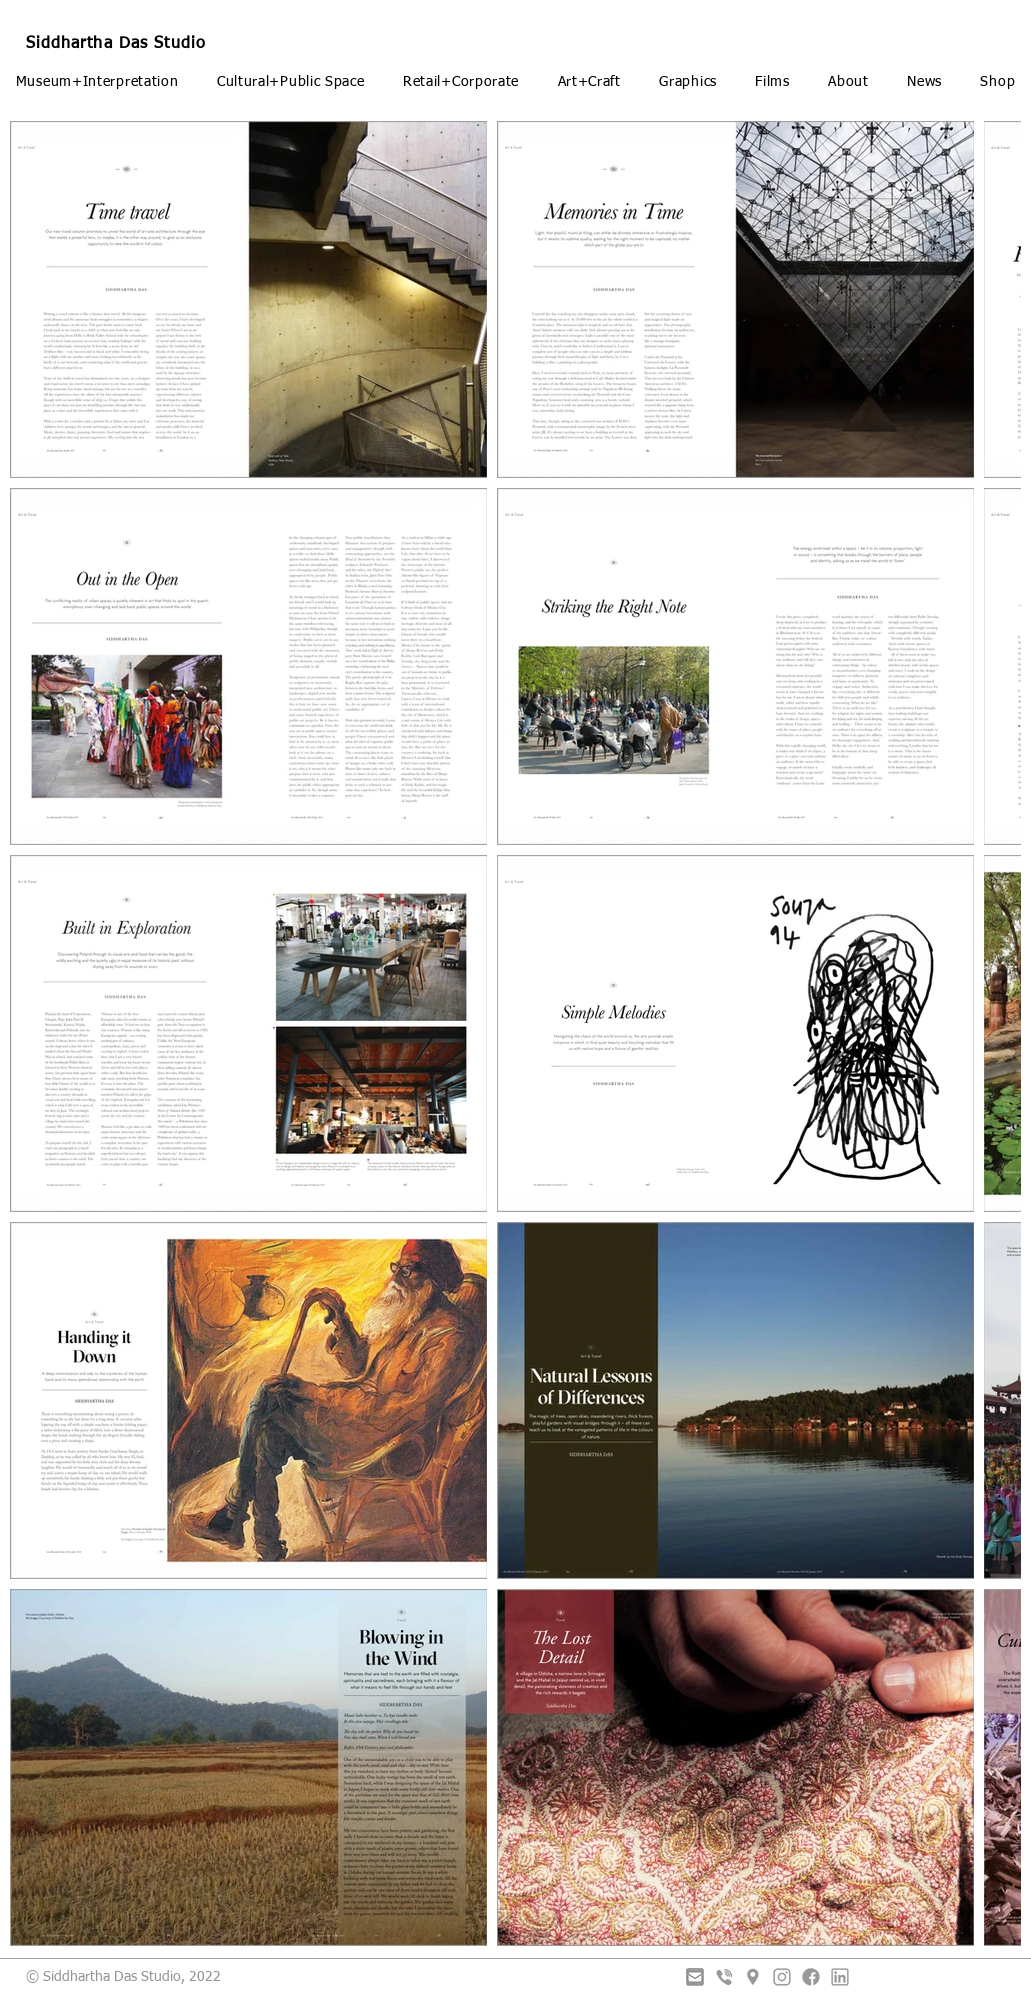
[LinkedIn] (840, 1977)
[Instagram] (782, 1977)
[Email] (695, 1977)
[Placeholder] (753, 1977)
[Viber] (724, 1977)
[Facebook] (811, 1977)
